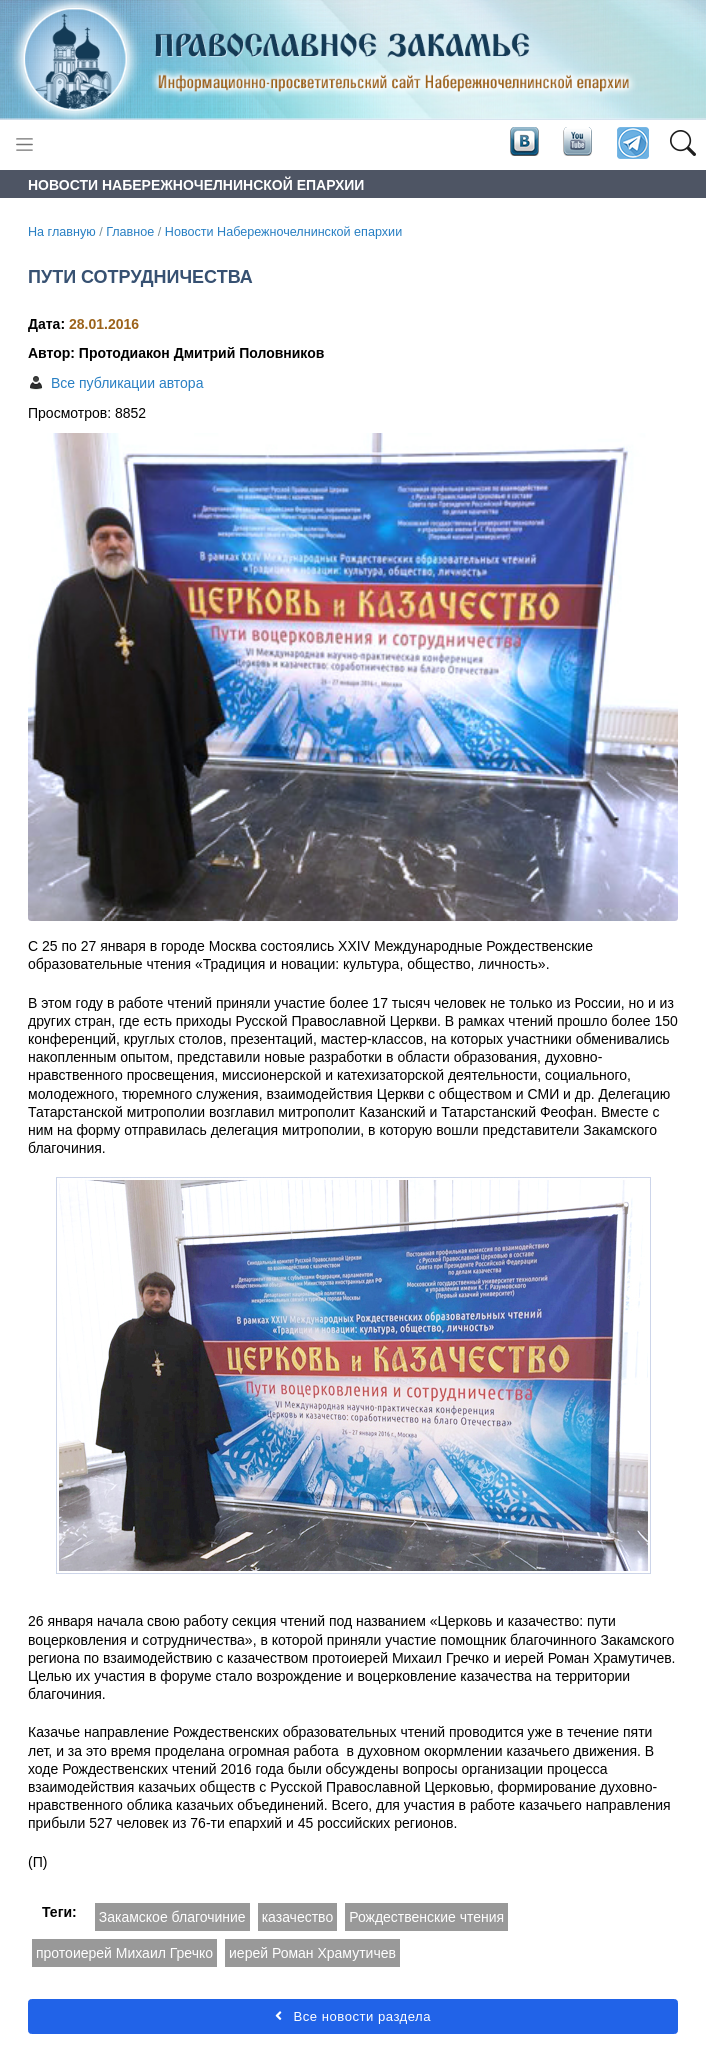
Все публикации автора (127, 383)
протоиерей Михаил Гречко (124, 1953)
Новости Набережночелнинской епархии (283, 232)
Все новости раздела (353, 2016)
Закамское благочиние (172, 1917)
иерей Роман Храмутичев (312, 1953)
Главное (130, 232)
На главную (62, 232)
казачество (298, 1917)
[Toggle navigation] (24, 144)
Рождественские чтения (426, 1917)
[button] (682, 144)
